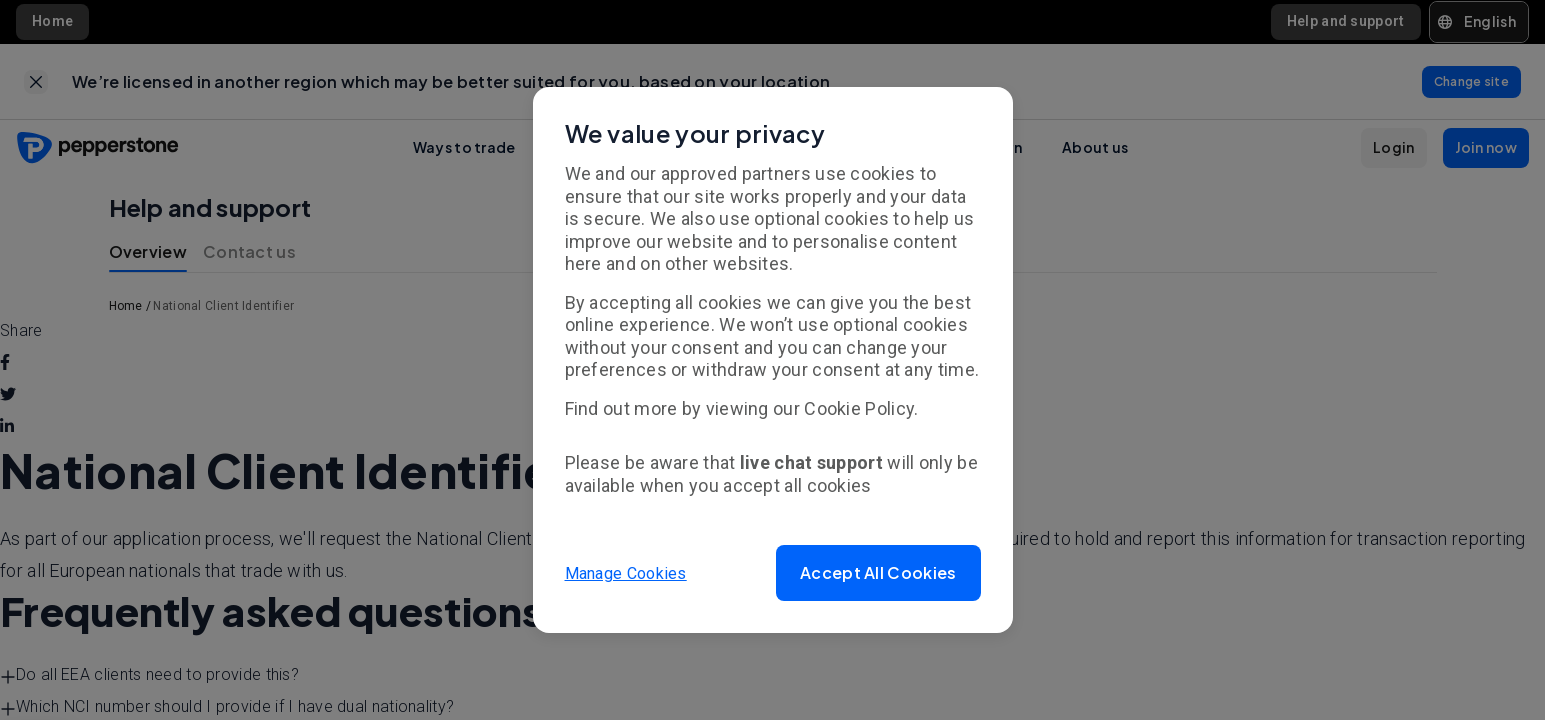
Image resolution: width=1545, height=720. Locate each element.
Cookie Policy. (861, 408)
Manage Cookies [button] (626, 572)
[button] (878, 573)
